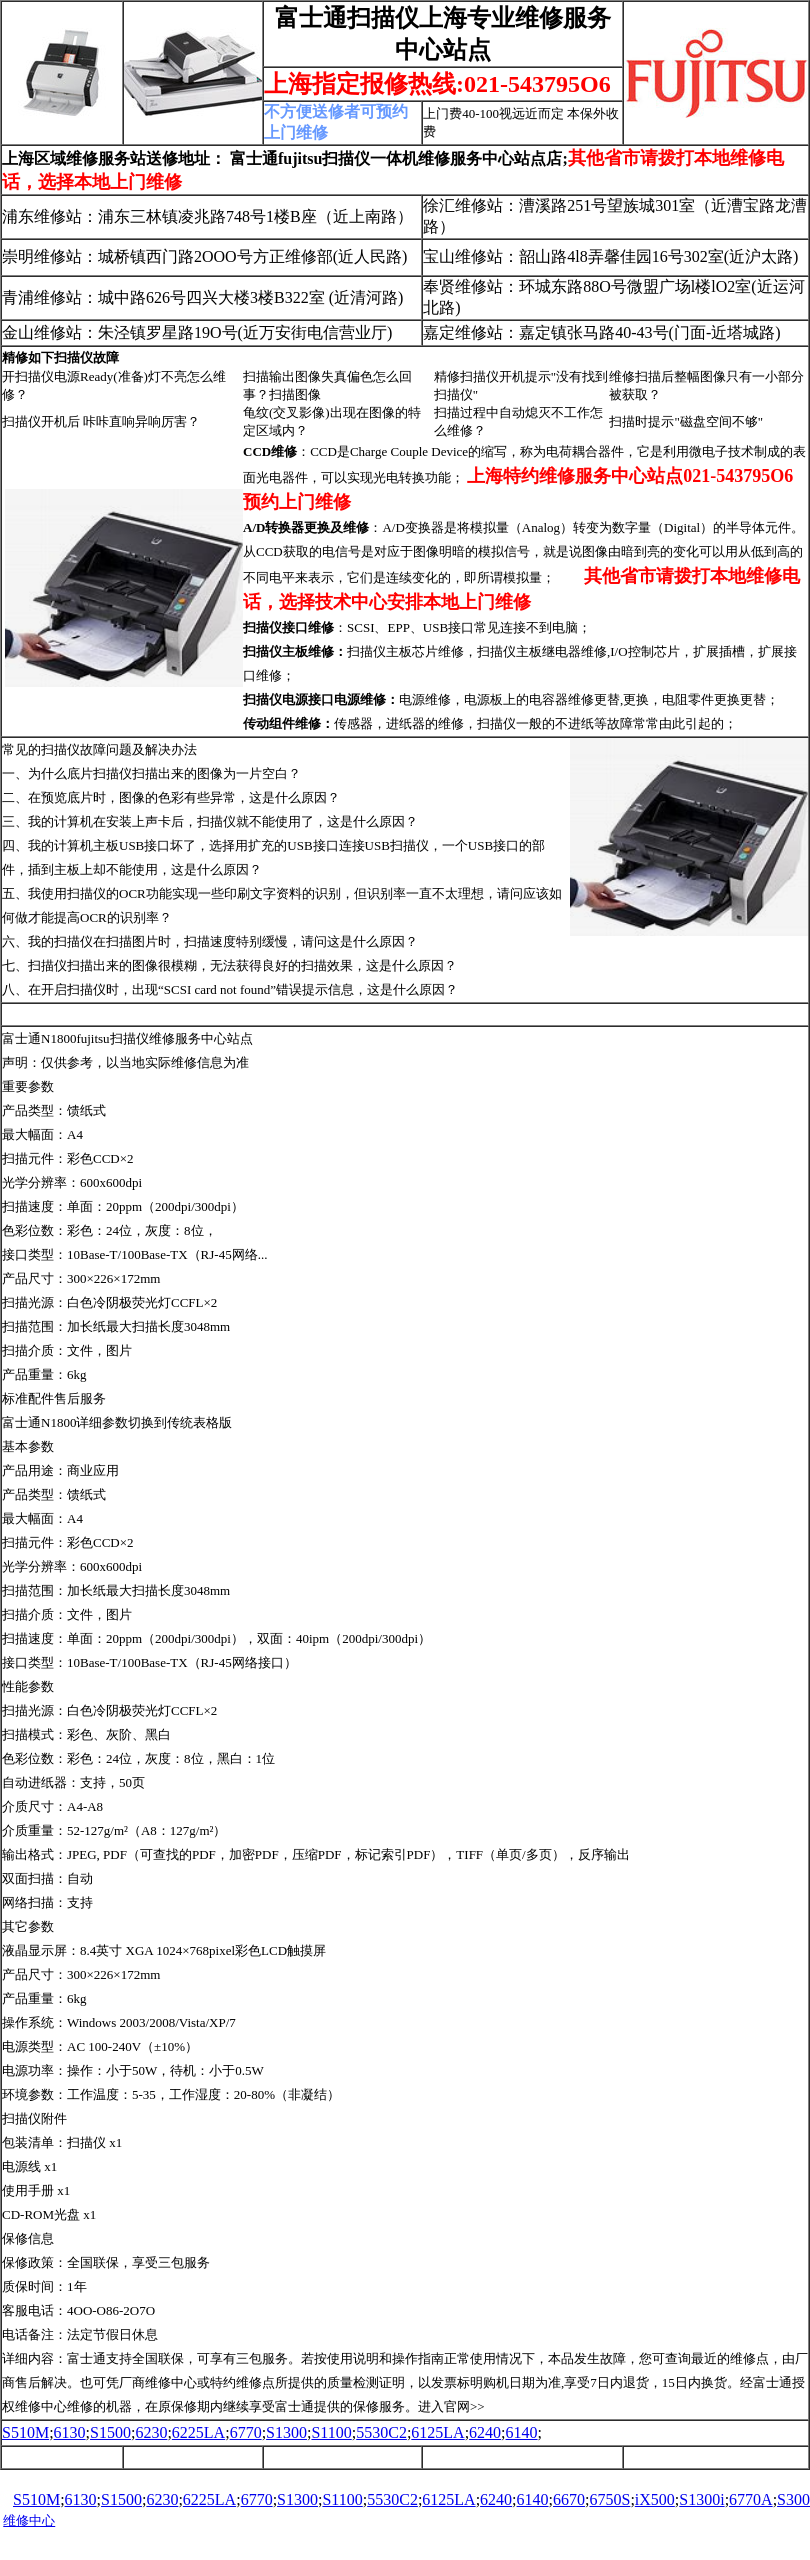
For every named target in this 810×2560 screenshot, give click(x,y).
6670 (569, 2499)
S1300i (701, 2499)
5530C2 (381, 2432)
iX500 (655, 2499)
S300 (793, 2499)
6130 (70, 2432)
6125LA (437, 2432)
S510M (25, 2432)
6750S (609, 2499)
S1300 (286, 2432)
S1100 (331, 2432)
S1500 (110, 2432)
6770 (246, 2432)
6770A (751, 2499)
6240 (485, 2432)
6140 (522, 2432)
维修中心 (29, 2520)
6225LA (198, 2432)
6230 (151, 2432)
